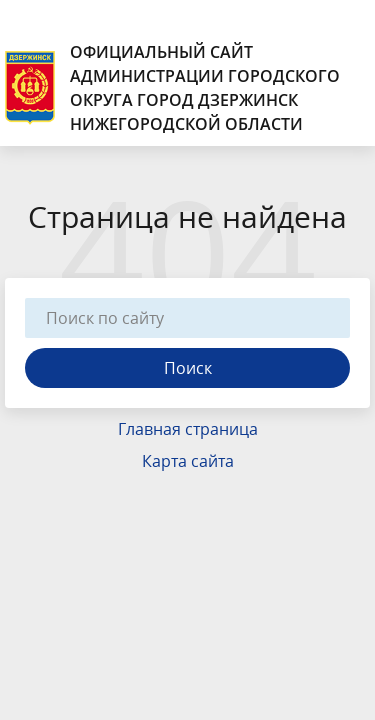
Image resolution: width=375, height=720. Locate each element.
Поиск (188, 368)
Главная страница (188, 429)
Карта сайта (188, 461)
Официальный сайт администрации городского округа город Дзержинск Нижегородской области (172, 88)
